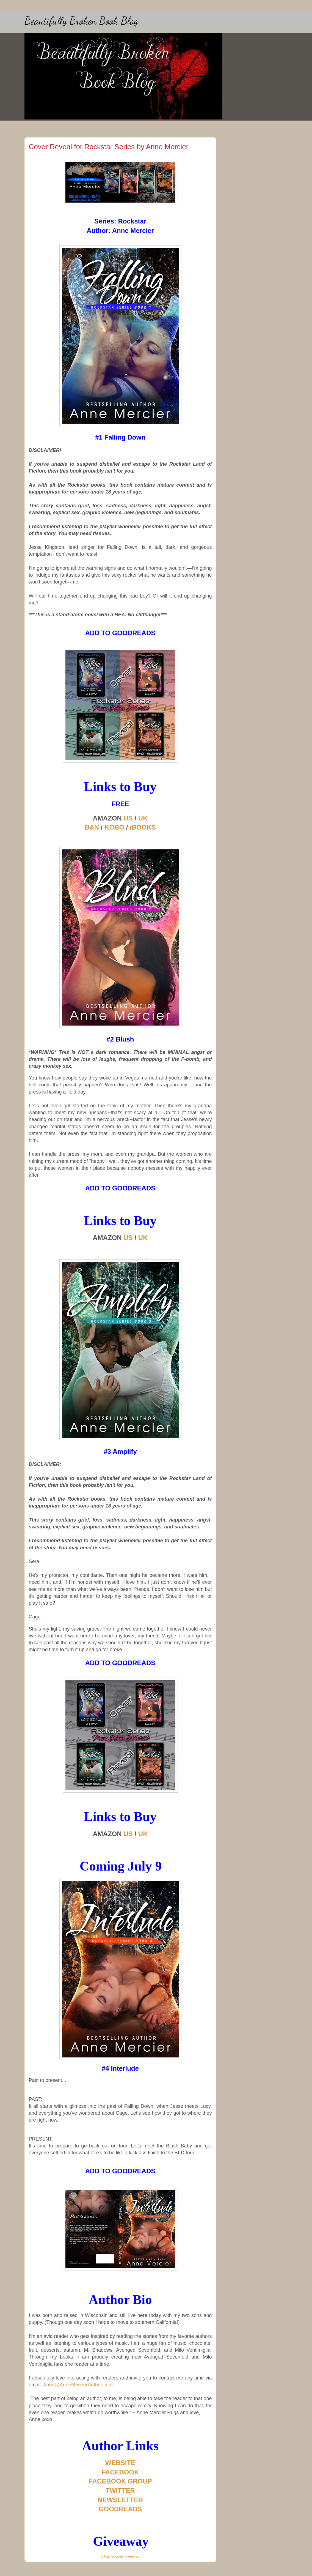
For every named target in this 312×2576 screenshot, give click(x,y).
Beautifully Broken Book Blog (81, 21)
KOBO (114, 827)
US (127, 818)
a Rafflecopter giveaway (120, 2556)
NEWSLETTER (120, 2500)
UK (143, 818)
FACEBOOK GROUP (120, 2481)
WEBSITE (120, 2462)
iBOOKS (143, 827)
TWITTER (120, 2490)
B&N (92, 827)
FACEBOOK (120, 2472)
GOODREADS (120, 2509)
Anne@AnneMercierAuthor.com (78, 2384)
